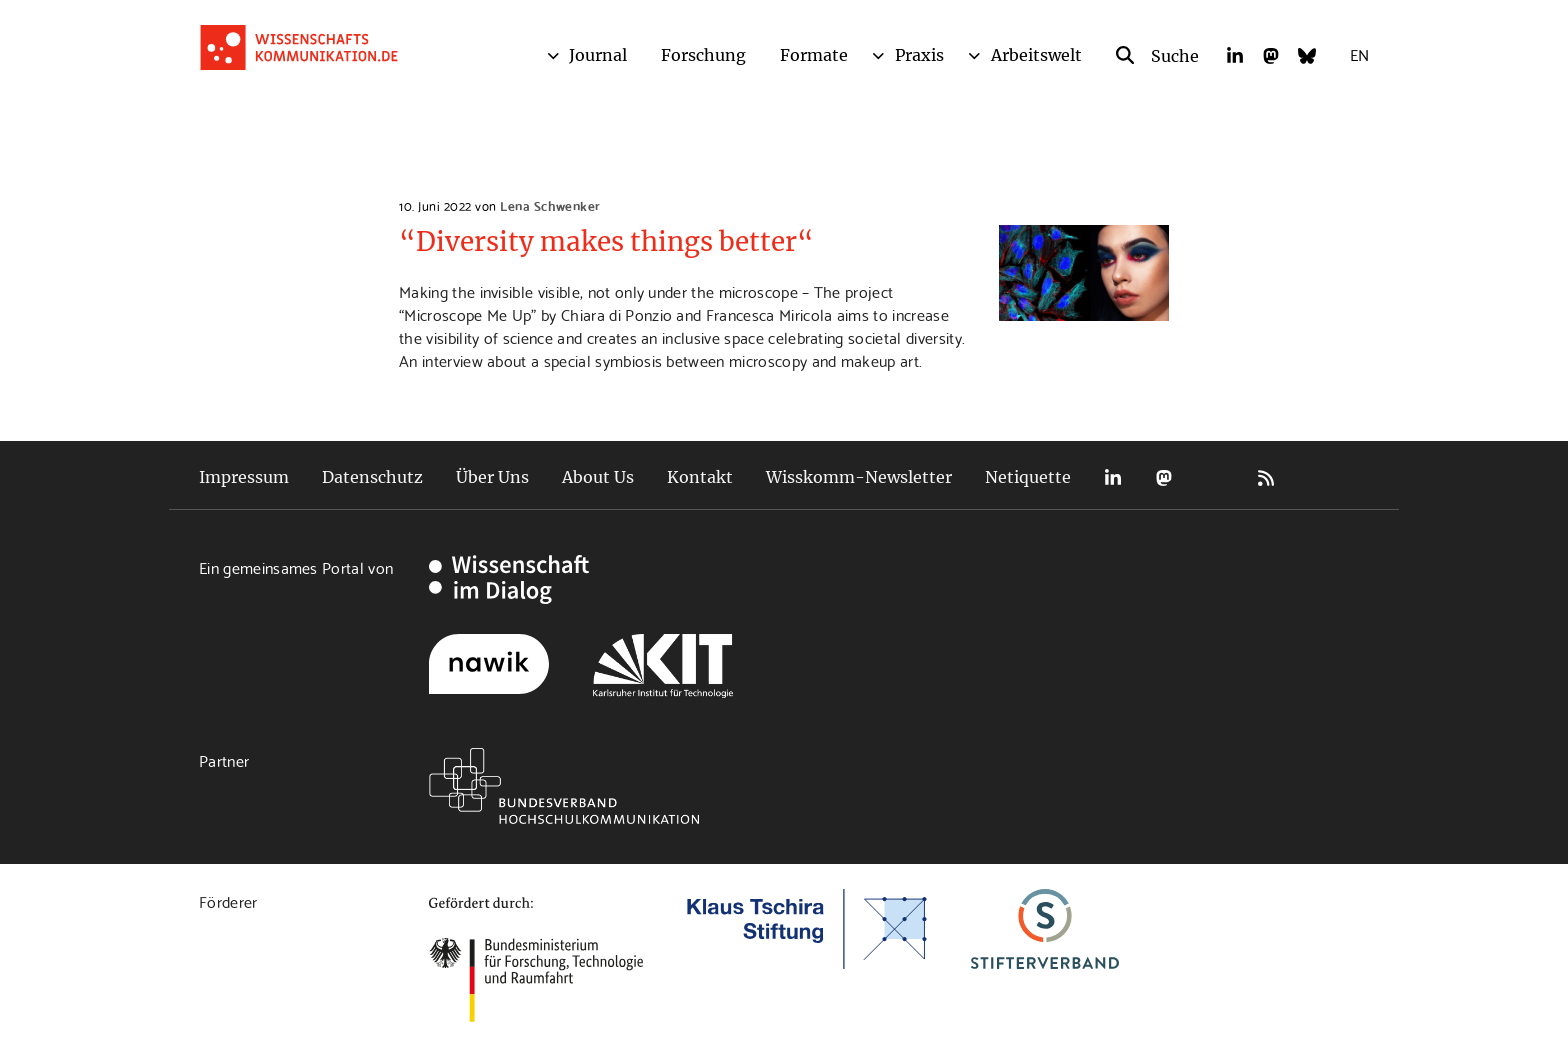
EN (1359, 53)
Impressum (244, 477)
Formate (814, 55)
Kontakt (700, 477)
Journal (598, 55)
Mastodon (1164, 477)
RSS (1266, 477)
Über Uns (492, 477)
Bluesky (1215, 477)
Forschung (703, 55)
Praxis (919, 55)
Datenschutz (372, 477)
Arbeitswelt (1036, 55)
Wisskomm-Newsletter (859, 477)
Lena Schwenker (550, 205)
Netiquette (1028, 477)
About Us (598, 477)
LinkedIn (1113, 477)
